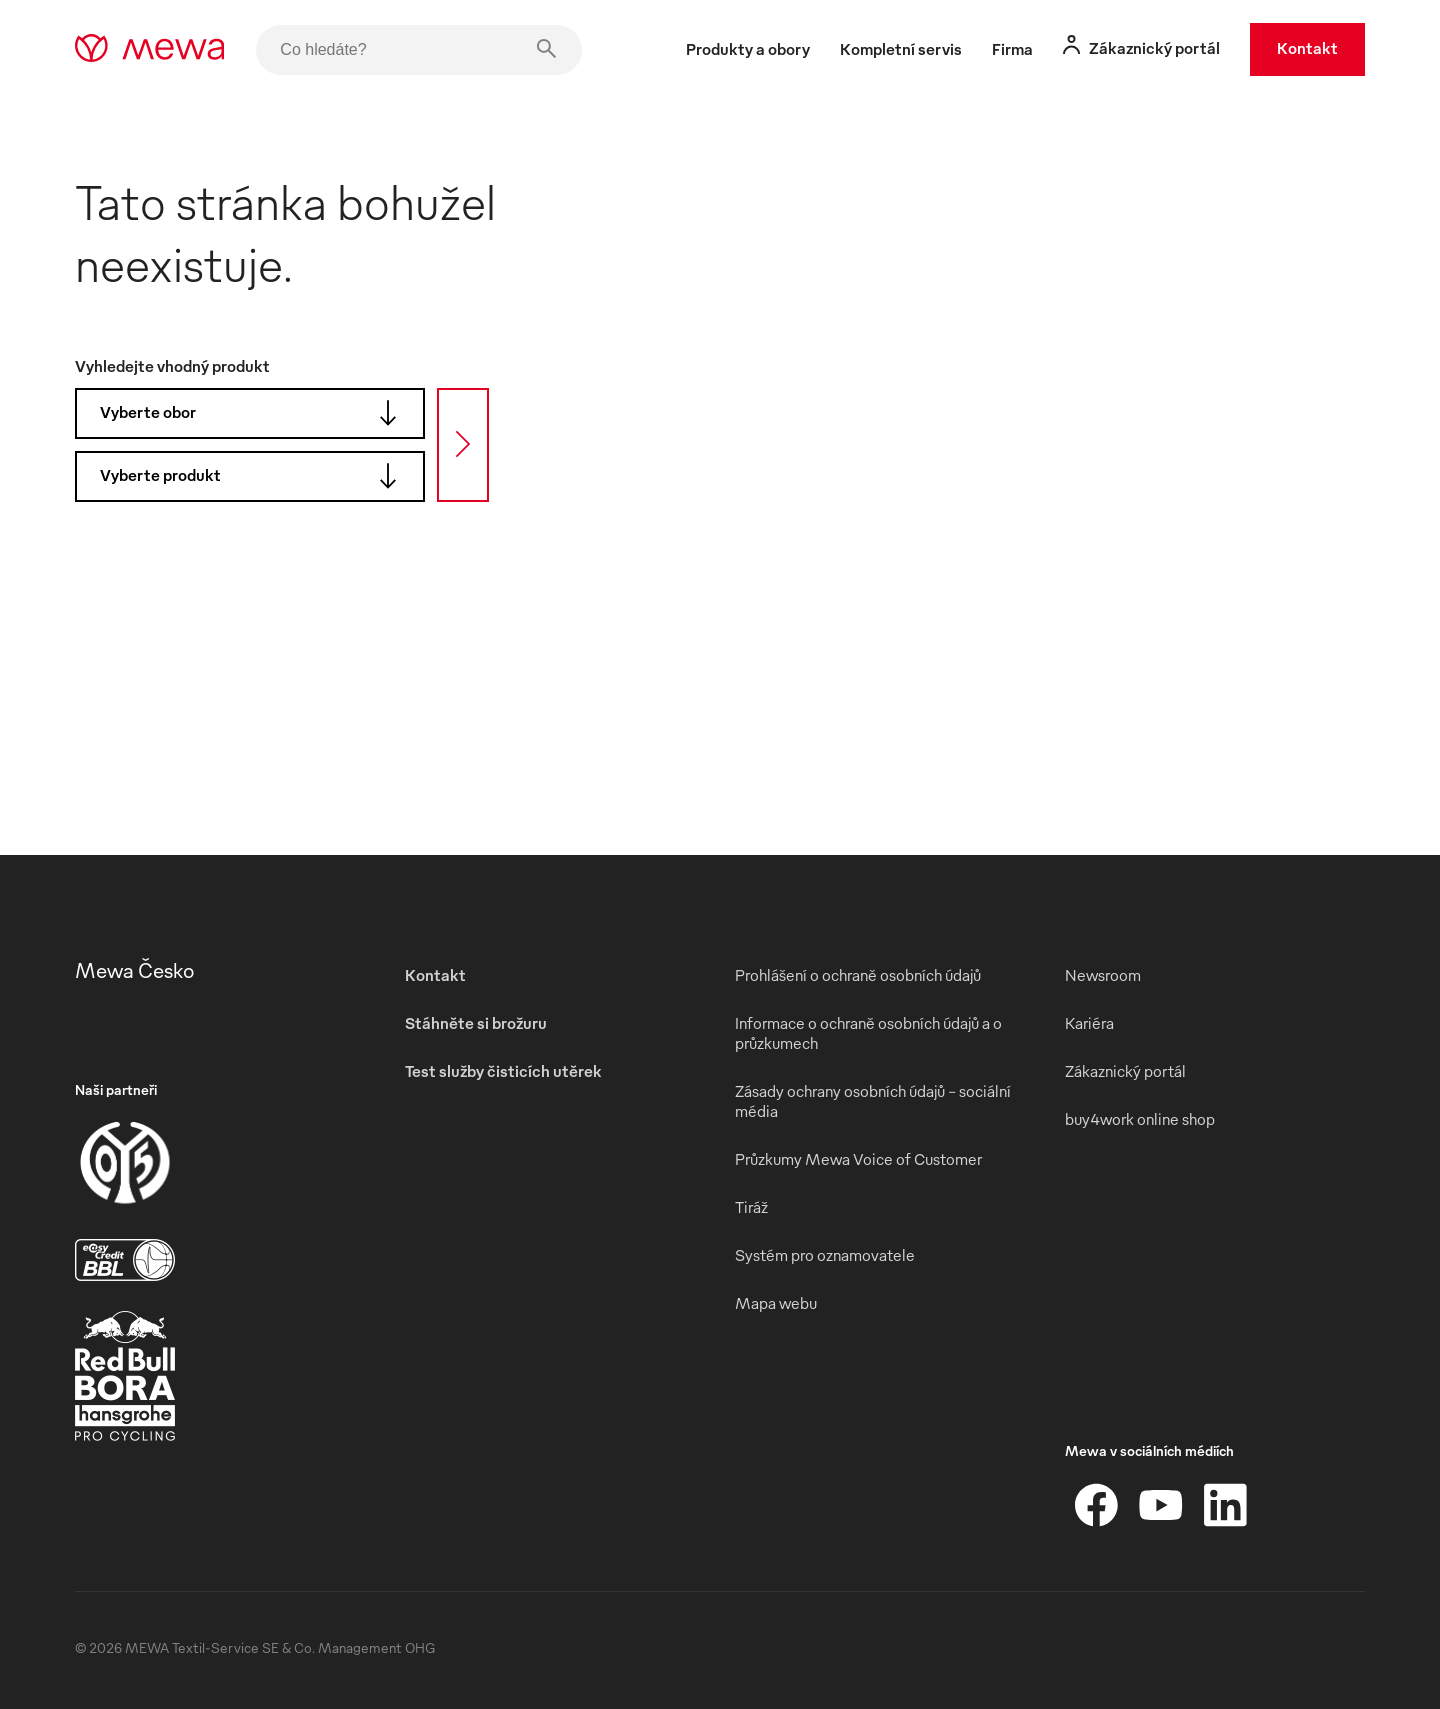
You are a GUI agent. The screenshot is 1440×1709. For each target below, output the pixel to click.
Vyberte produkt (255, 476)
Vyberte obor (255, 413)
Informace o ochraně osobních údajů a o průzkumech (868, 1033)
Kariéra (1089, 1023)
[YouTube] (1161, 1505)
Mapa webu (776, 1303)
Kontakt (1307, 48)
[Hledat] (463, 445)
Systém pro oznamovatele (825, 1255)
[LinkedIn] (1225, 1505)
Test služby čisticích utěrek (503, 1071)
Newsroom (1103, 975)
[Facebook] (1097, 1505)
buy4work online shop (1140, 1119)
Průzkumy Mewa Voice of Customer (858, 1159)
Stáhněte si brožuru (476, 1023)
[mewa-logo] (149, 50)
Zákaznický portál (1125, 1071)
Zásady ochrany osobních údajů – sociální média (873, 1101)
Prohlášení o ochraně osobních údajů (858, 975)
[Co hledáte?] (419, 50)
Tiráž (751, 1207)
